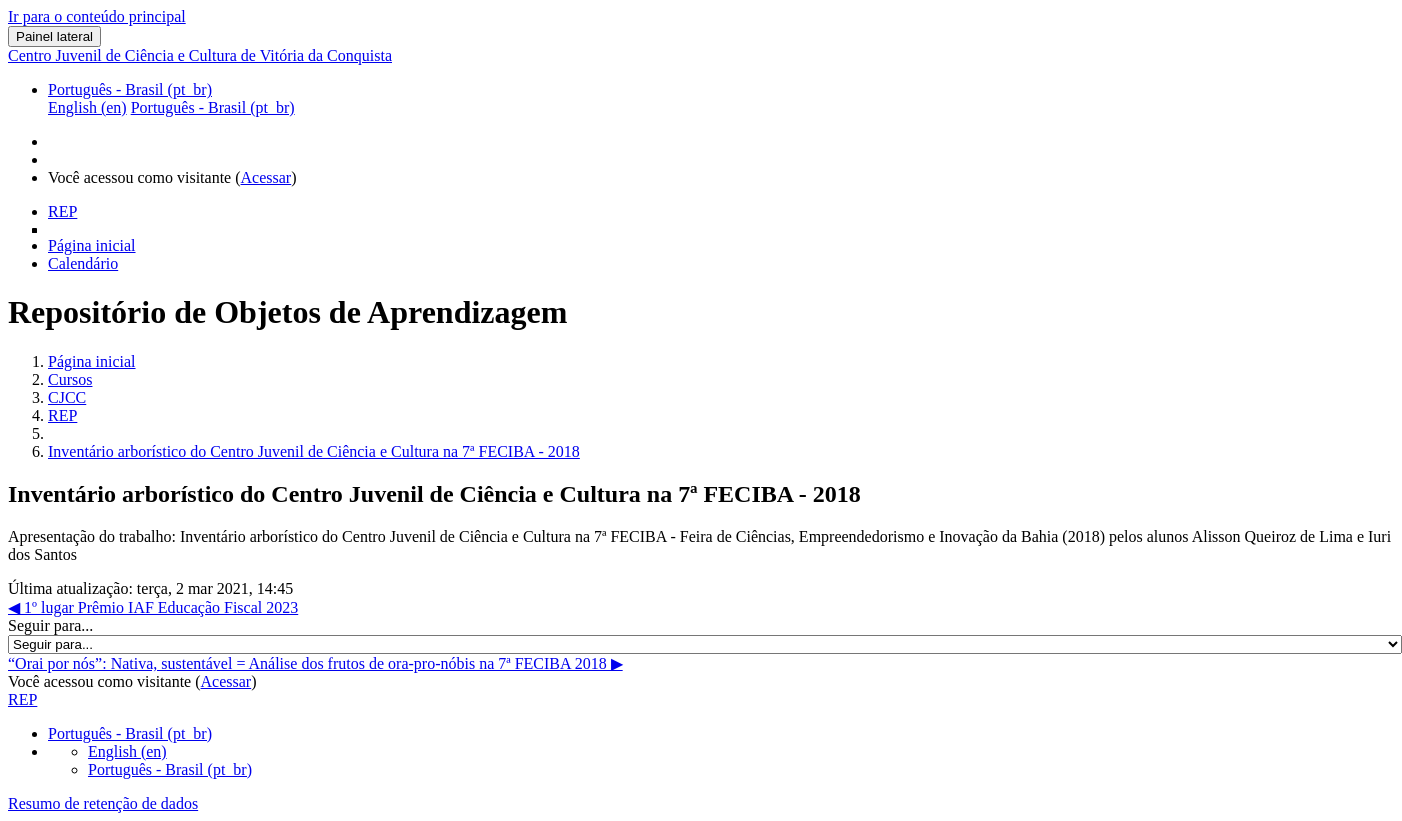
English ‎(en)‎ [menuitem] (87, 107)
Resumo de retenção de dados (103, 803)
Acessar (266, 177)
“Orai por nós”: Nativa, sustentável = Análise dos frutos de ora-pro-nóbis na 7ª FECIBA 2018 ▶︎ (315, 663)
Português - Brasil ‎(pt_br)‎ (130, 89)
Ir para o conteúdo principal (97, 16)
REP (62, 415)
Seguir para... (50, 625)
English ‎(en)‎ (127, 751)
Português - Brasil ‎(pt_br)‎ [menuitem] (213, 107)
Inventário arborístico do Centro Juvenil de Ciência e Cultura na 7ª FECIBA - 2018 (314, 451)
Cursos (70, 379)
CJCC (67, 397)
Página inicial (92, 361)
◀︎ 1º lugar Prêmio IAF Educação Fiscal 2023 (153, 607)
